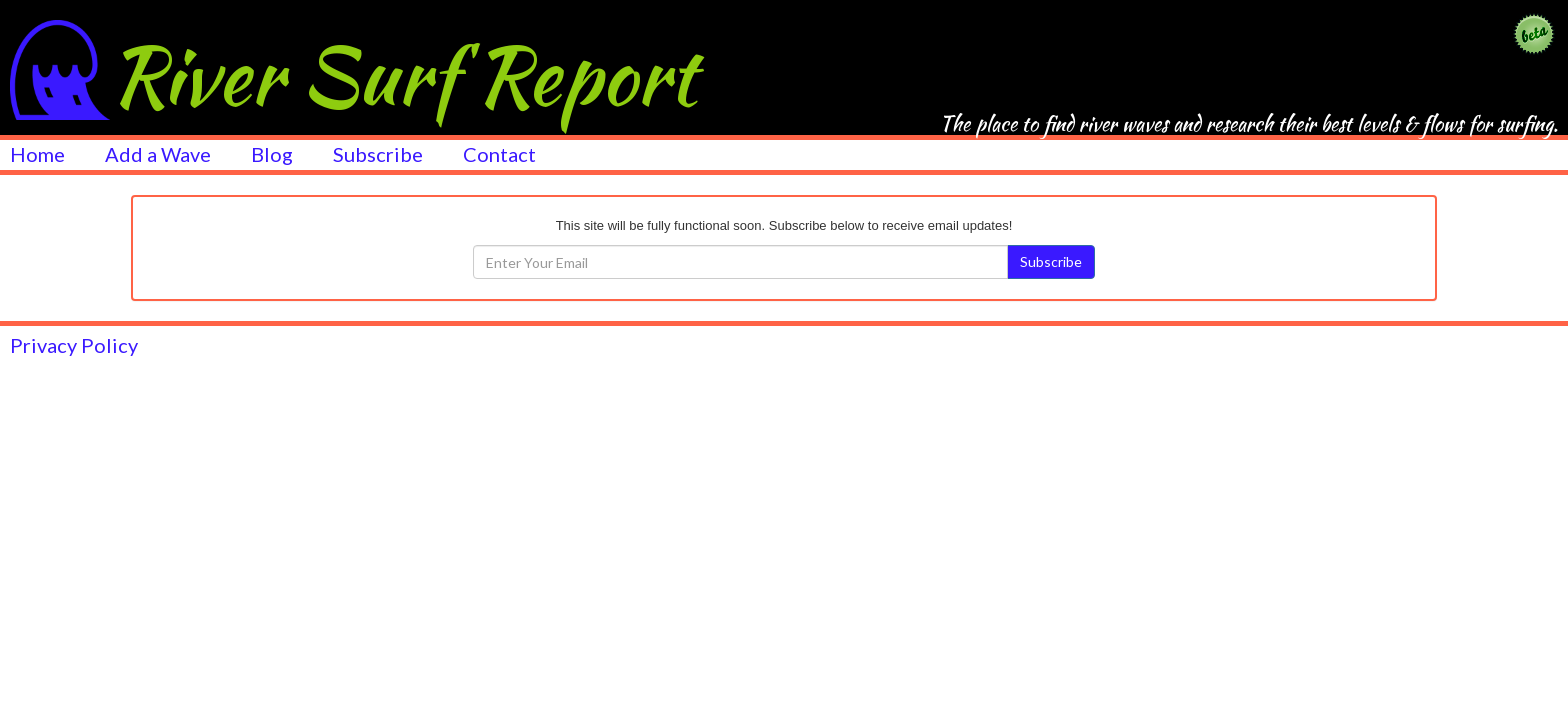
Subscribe (378, 152)
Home (37, 152)
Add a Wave (158, 152)
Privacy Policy (74, 345)
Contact (499, 152)
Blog (272, 152)
